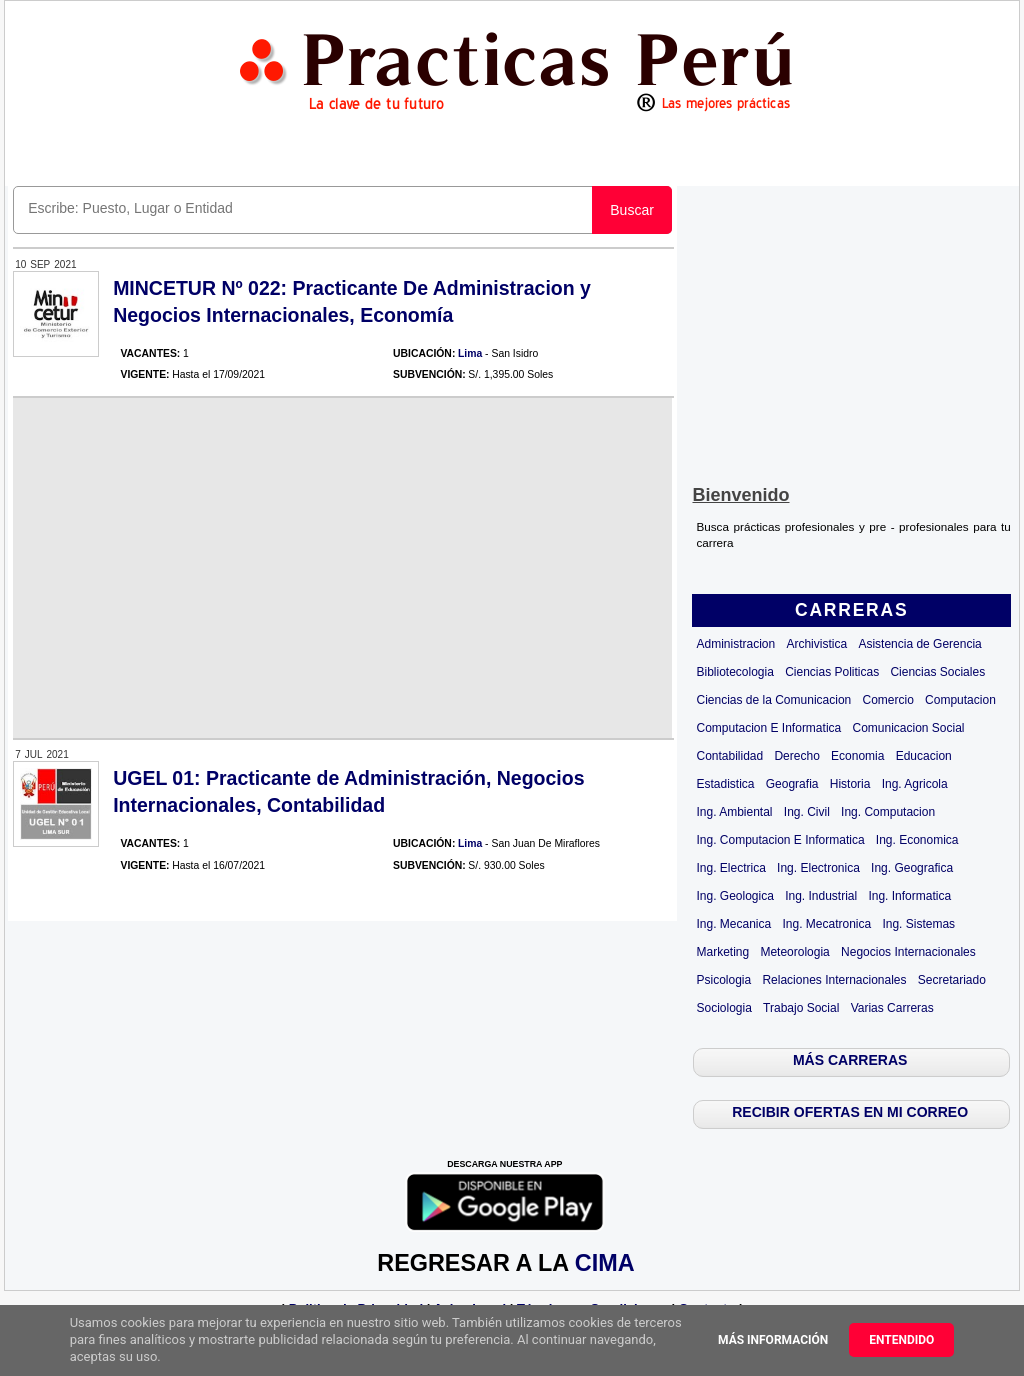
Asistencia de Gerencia (919, 644)
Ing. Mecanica (733, 924)
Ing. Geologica (734, 896)
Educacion (924, 756)
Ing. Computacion (888, 812)
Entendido (901, 1340)
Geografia (792, 784)
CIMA (604, 1263)
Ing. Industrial (821, 896)
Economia (857, 756)
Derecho (796, 756)
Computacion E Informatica (768, 728)
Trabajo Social (801, 1008)
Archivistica (816, 644)
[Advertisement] (852, 331)
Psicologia (723, 980)
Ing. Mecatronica (826, 924)
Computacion (960, 700)
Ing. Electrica (730, 868)
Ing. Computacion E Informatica (780, 840)
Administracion (735, 644)
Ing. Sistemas (918, 924)
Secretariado (952, 980)
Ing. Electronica (818, 868)
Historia (850, 784)
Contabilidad (729, 756)
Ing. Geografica (912, 868)
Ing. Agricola (915, 784)
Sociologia (723, 1008)
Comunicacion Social (908, 728)
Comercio (887, 700)
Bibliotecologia (734, 672)
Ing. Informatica (909, 896)
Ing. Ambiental (734, 812)
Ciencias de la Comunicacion (773, 700)
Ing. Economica (917, 840)
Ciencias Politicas (832, 672)
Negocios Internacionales (908, 952)
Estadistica (725, 784)
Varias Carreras (892, 1008)
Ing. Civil (807, 812)
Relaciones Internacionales (834, 980)
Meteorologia (794, 952)
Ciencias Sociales (937, 672)
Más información (773, 1340)
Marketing (722, 952)
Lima (470, 353)
